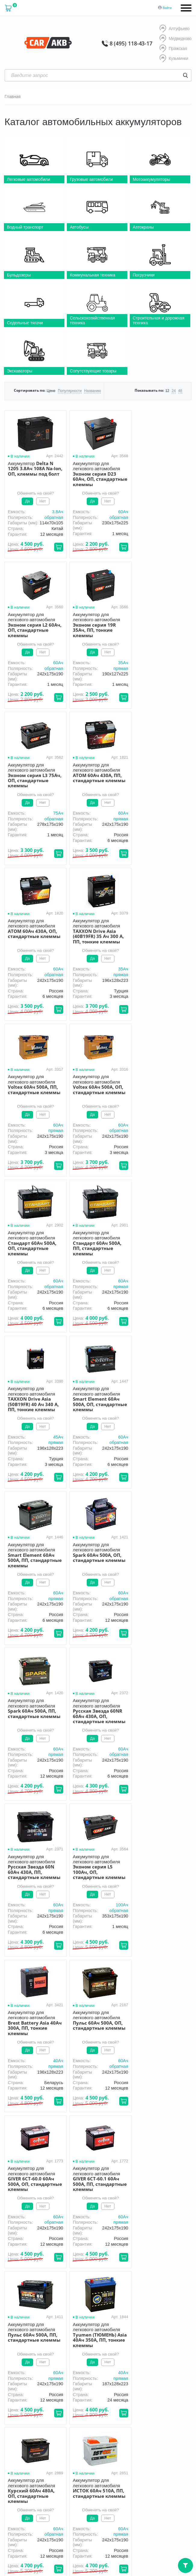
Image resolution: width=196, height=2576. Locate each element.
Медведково (175, 38)
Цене (51, 391)
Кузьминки (174, 58)
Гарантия (104, 2403)
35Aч (56, 667)
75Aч (120, 667)
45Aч (56, 1135)
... (95, 2137)
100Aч (118, 1447)
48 (180, 391)
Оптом (153, 2403)
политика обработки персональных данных (101, 2466)
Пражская (173, 48)
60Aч (120, 511)
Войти (167, 8)
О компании (23, 2403)
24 (174, 391)
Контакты (49, 2411)
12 (167, 391)
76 (104, 2137)
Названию (92, 391)
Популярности (70, 391)
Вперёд (135, 2137)
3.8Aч (55, 511)
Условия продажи (88, 2464)
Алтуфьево (174, 28)
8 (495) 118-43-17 (130, 43)
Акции (130, 2403)
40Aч (183, 1447)
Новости (20, 2411)
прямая (54, 673)
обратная (52, 517)
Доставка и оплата (65, 2403)
